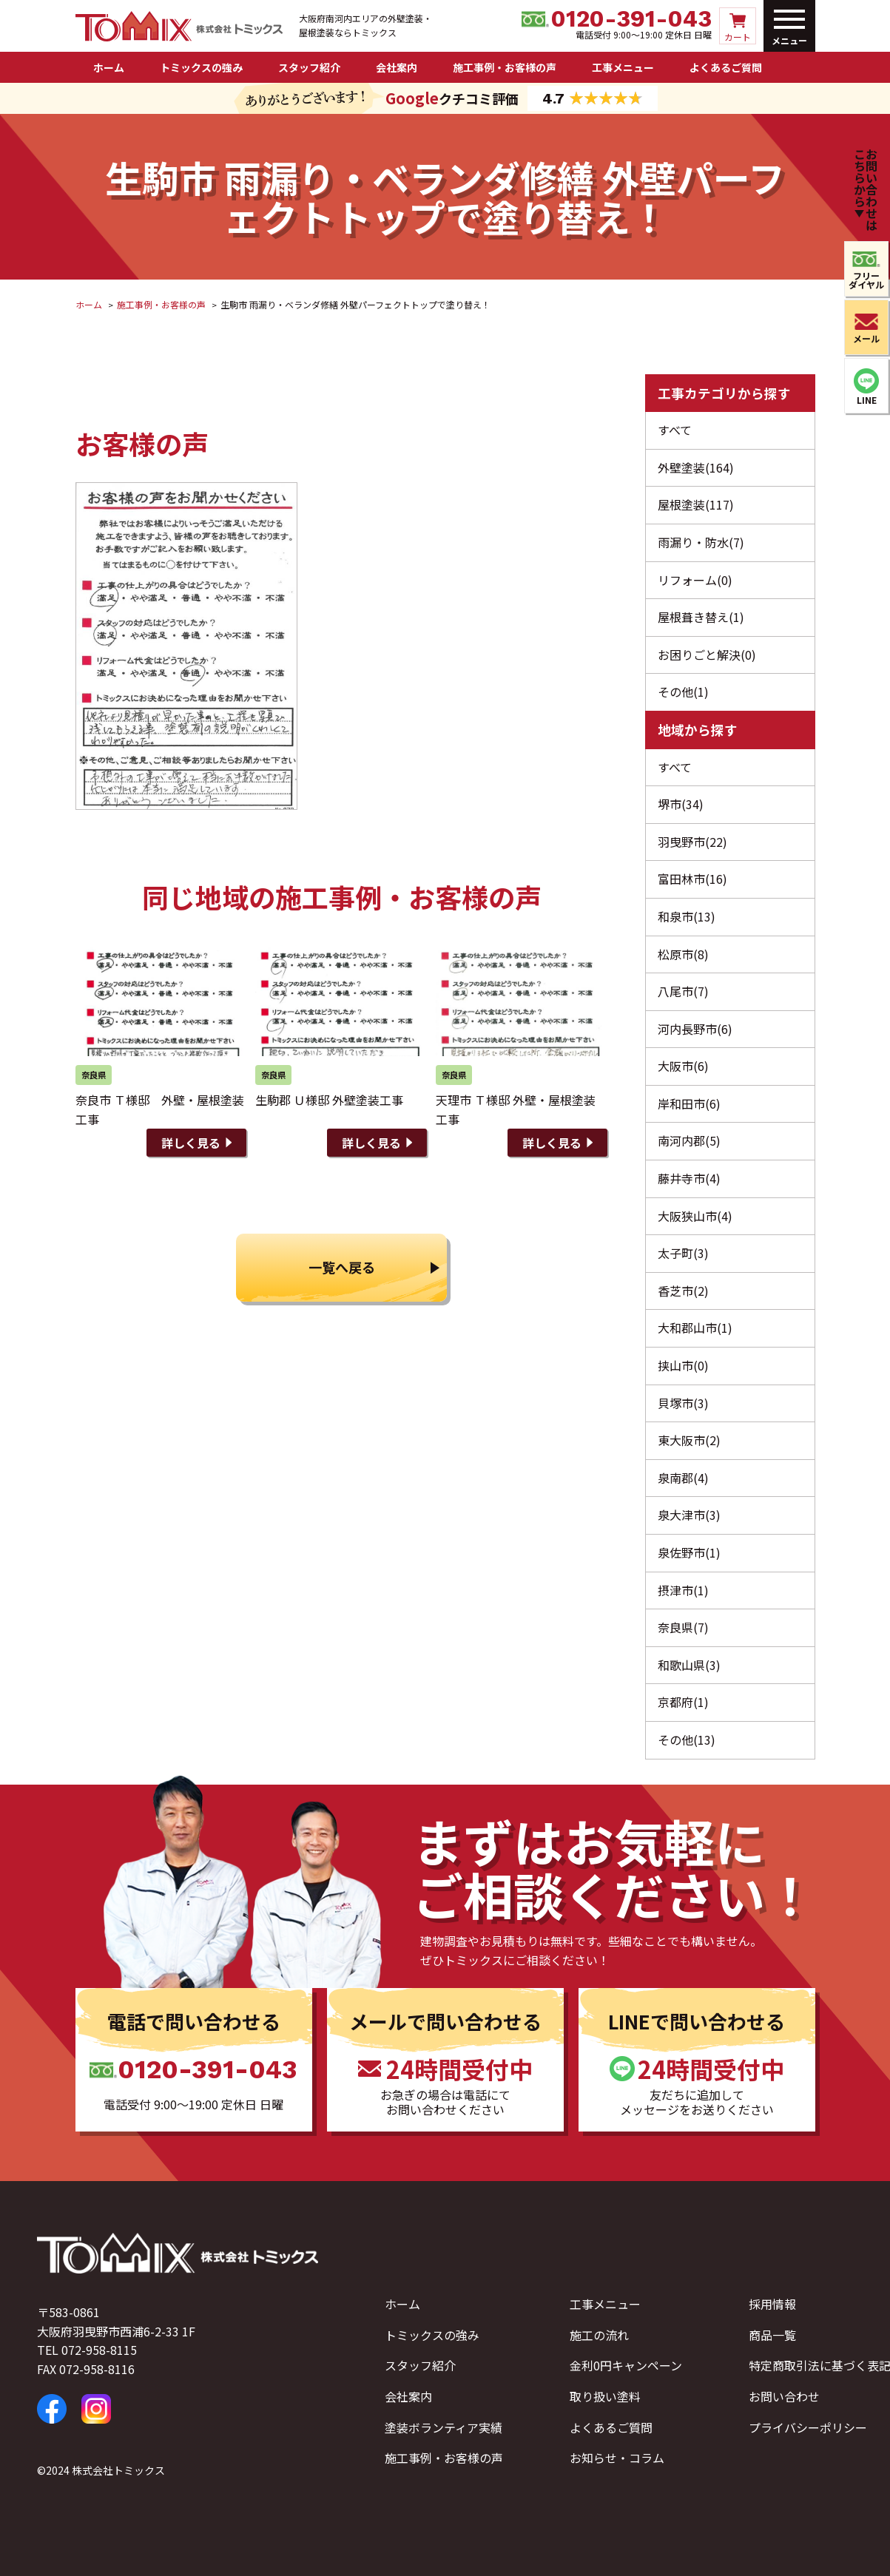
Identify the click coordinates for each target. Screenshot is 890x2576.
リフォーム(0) (695, 580)
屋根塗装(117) (696, 504)
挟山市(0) (683, 1365)
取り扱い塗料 (605, 2396)
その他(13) (686, 1739)
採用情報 (772, 2304)
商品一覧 (772, 2335)
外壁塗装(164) (696, 467)
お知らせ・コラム (617, 2458)
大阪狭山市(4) (695, 1216)
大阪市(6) (683, 1066)
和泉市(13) (686, 916)
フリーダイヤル (866, 280)
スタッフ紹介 (309, 67)
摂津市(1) (683, 1590)
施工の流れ (599, 2335)
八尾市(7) (683, 991)
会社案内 (396, 67)
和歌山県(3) (689, 1665)
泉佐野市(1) (689, 1552)
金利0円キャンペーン (626, 2365)
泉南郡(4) (683, 1478)
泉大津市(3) (689, 1515)
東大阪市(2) (689, 1440)
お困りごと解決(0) (707, 654)
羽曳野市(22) (692, 842)
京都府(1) (683, 1702)
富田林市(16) (692, 879)
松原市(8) (683, 954)
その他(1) (683, 691)
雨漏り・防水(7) (701, 542)
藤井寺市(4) (689, 1178)
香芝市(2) (683, 1290)
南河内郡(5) (689, 1140)
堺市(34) (681, 804)
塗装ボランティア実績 (443, 2427)
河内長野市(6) (695, 1029)
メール (866, 338)
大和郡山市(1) (695, 1327)
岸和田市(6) (689, 1103)
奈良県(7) (683, 1627)
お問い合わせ (784, 2396)
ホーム (108, 67)
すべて (675, 430)
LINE (867, 399)
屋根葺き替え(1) (701, 617)
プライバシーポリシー (808, 2427)
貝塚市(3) (683, 1403)
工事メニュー (623, 67)
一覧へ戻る (342, 1267)
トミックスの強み (201, 67)
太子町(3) (683, 1253)
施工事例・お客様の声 (504, 67)
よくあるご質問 (726, 67)
